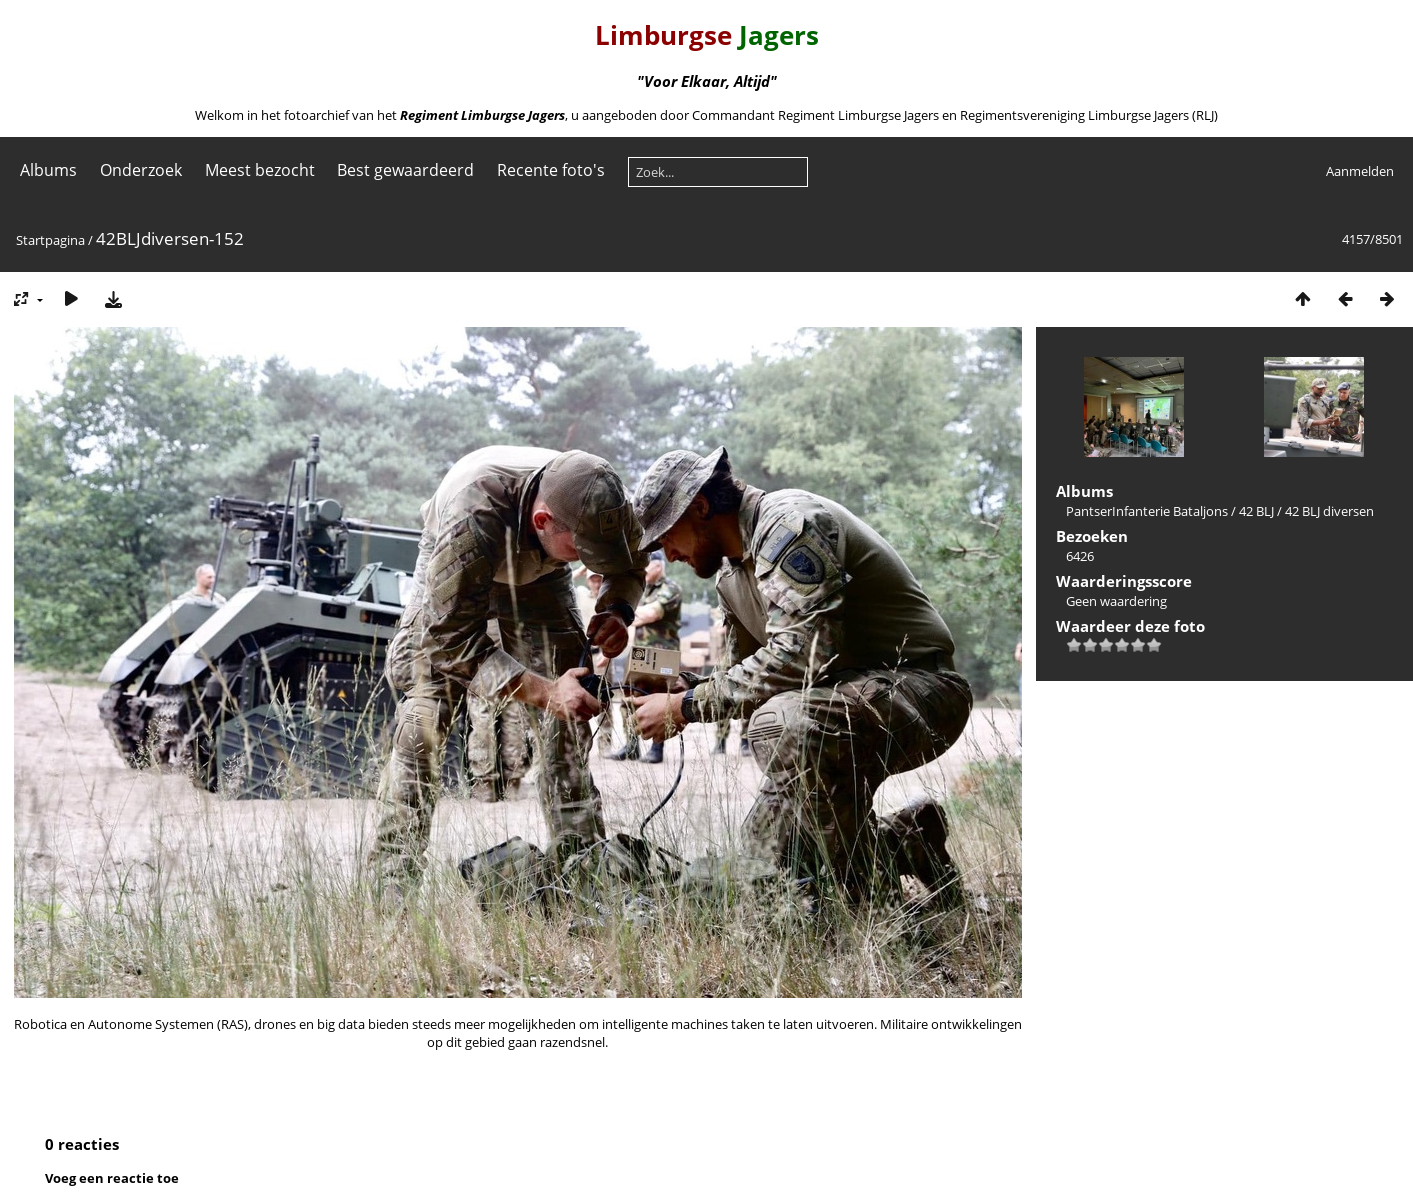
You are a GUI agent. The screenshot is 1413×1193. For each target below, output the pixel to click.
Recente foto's (551, 170)
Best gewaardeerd (405, 170)
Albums (48, 170)
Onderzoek (141, 170)
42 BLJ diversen (1329, 511)
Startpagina (50, 240)
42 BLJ (1256, 511)
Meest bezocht (260, 170)
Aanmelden (1360, 171)
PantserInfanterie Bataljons (1147, 511)
